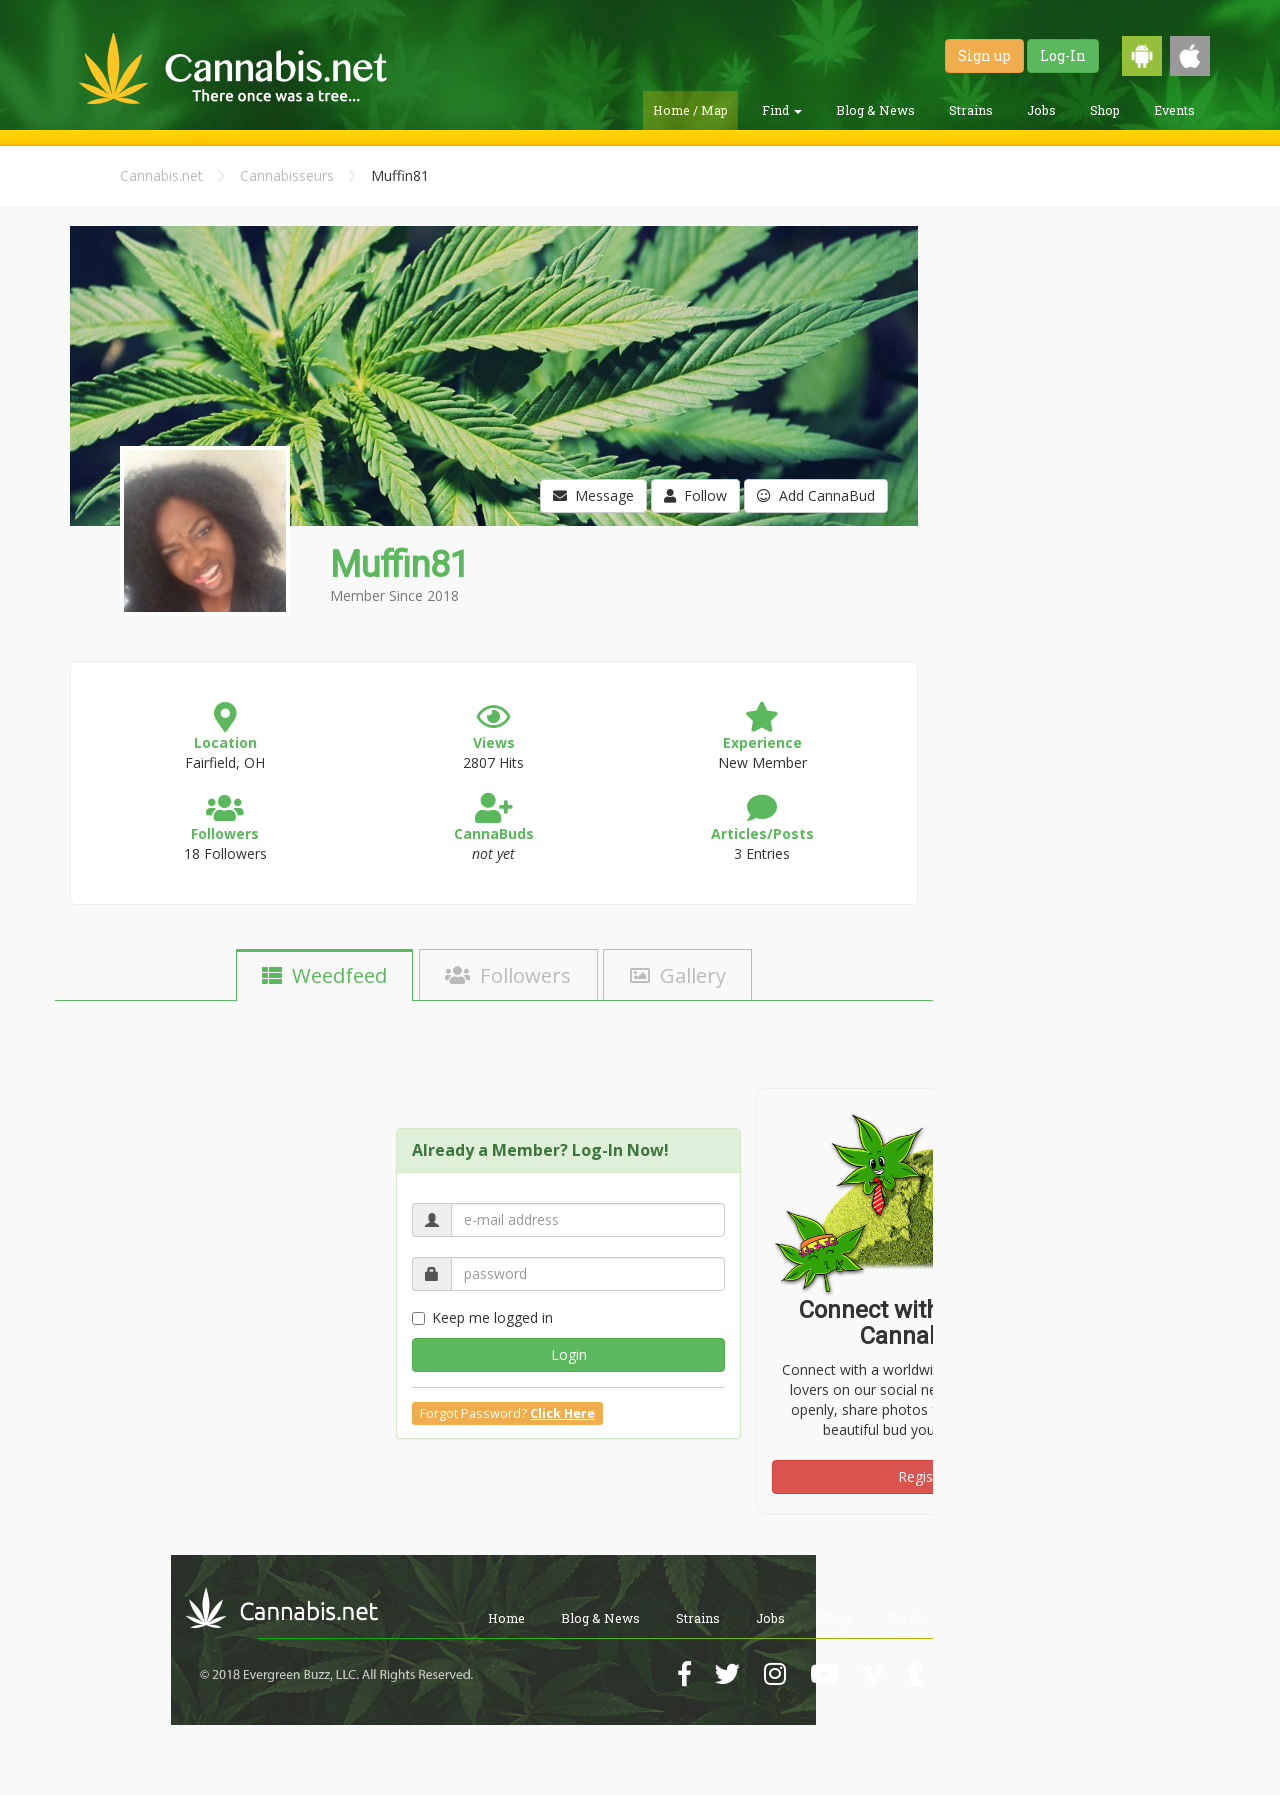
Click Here (562, 1413)
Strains (971, 110)
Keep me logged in (482, 1317)
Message (593, 495)
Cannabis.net (161, 175)
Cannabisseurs (287, 175)
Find (782, 110)
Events (1174, 110)
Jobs (1041, 110)
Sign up (984, 55)
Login (569, 1354)
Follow (695, 495)
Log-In (1063, 55)
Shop (1105, 110)
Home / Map (690, 110)
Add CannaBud (816, 495)
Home (506, 1618)
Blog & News (875, 110)
